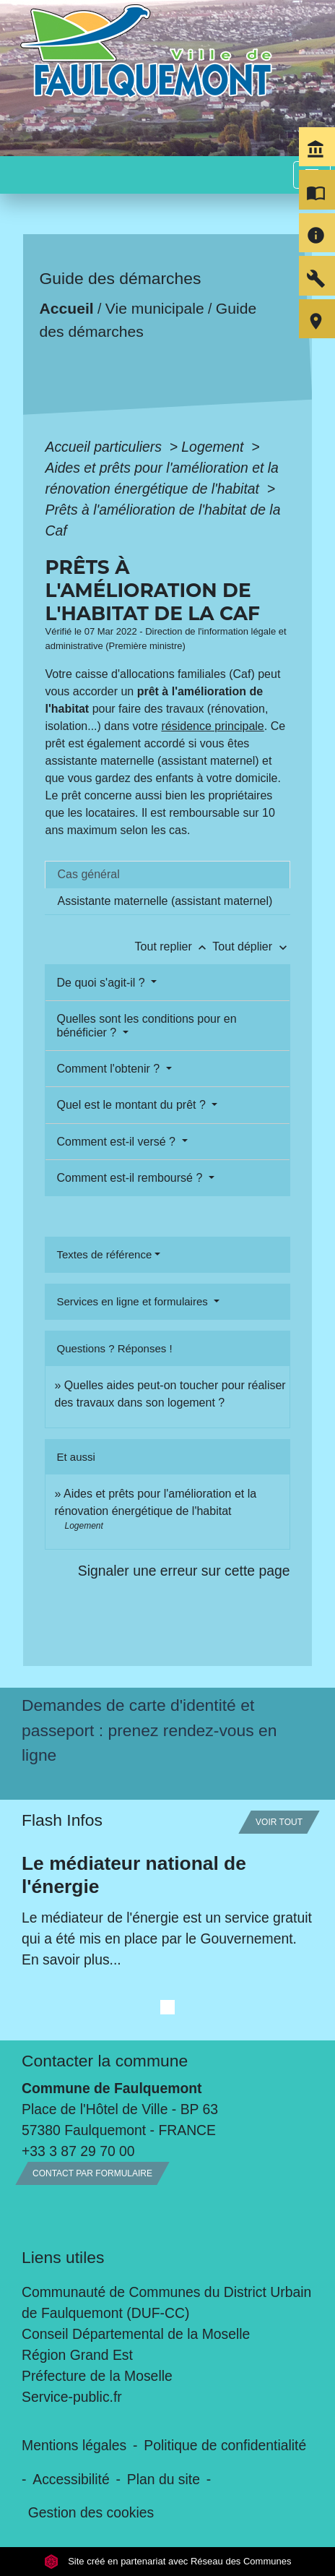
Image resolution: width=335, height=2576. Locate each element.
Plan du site (163, 2479)
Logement (214, 447)
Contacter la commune (105, 2060)
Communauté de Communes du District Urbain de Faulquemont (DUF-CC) (166, 2302)
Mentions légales (74, 2445)
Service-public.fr (72, 2397)
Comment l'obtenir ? (109, 1068)
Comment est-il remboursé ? (130, 1178)
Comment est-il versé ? (117, 1141)
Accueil (67, 308)
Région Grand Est (77, 2355)
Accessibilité (71, 2479)
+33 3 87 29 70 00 (78, 2151)
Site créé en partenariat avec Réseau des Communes (168, 2561)
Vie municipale (154, 308)
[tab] (167, 874)
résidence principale (212, 726)
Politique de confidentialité (225, 2445)
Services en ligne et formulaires (133, 1301)
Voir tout (279, 1822)
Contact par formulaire (92, 2173)
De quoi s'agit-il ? (102, 982)
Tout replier (174, 946)
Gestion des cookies (91, 2512)
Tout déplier (251, 946)
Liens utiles (63, 2257)
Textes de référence (104, 1254)
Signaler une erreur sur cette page (184, 1571)
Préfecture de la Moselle (97, 2376)
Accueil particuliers (105, 447)
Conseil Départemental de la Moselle (136, 2334)
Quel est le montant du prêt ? (132, 1105)
